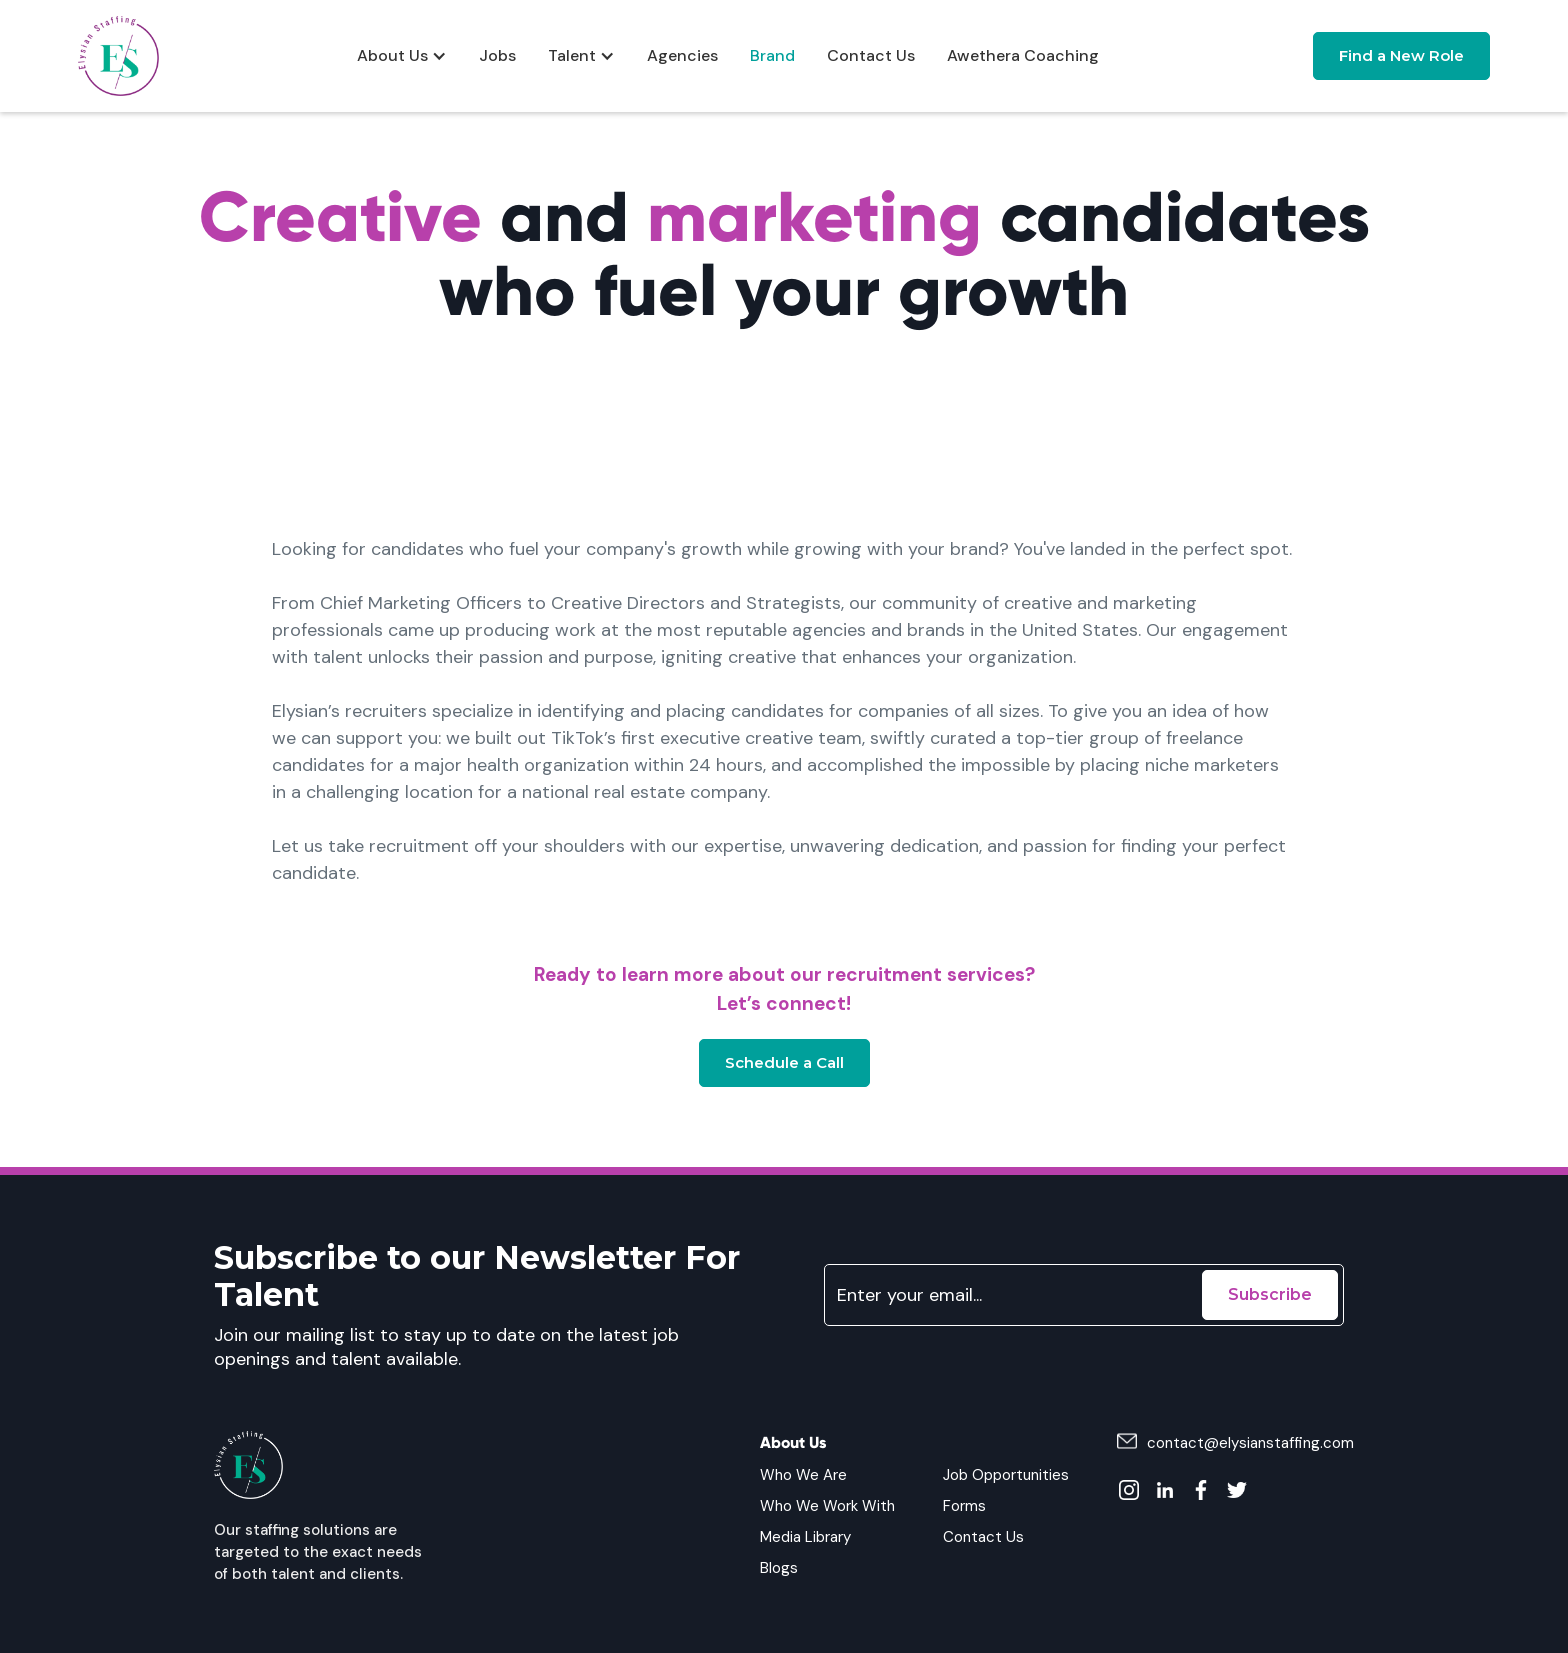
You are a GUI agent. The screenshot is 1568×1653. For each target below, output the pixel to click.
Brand (772, 55)
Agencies (682, 55)
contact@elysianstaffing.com (1250, 1443)
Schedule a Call (784, 1062)
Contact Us (871, 55)
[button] (402, 56)
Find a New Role (1401, 55)
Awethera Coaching (1023, 55)
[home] (118, 56)
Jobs (497, 55)
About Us (392, 55)
